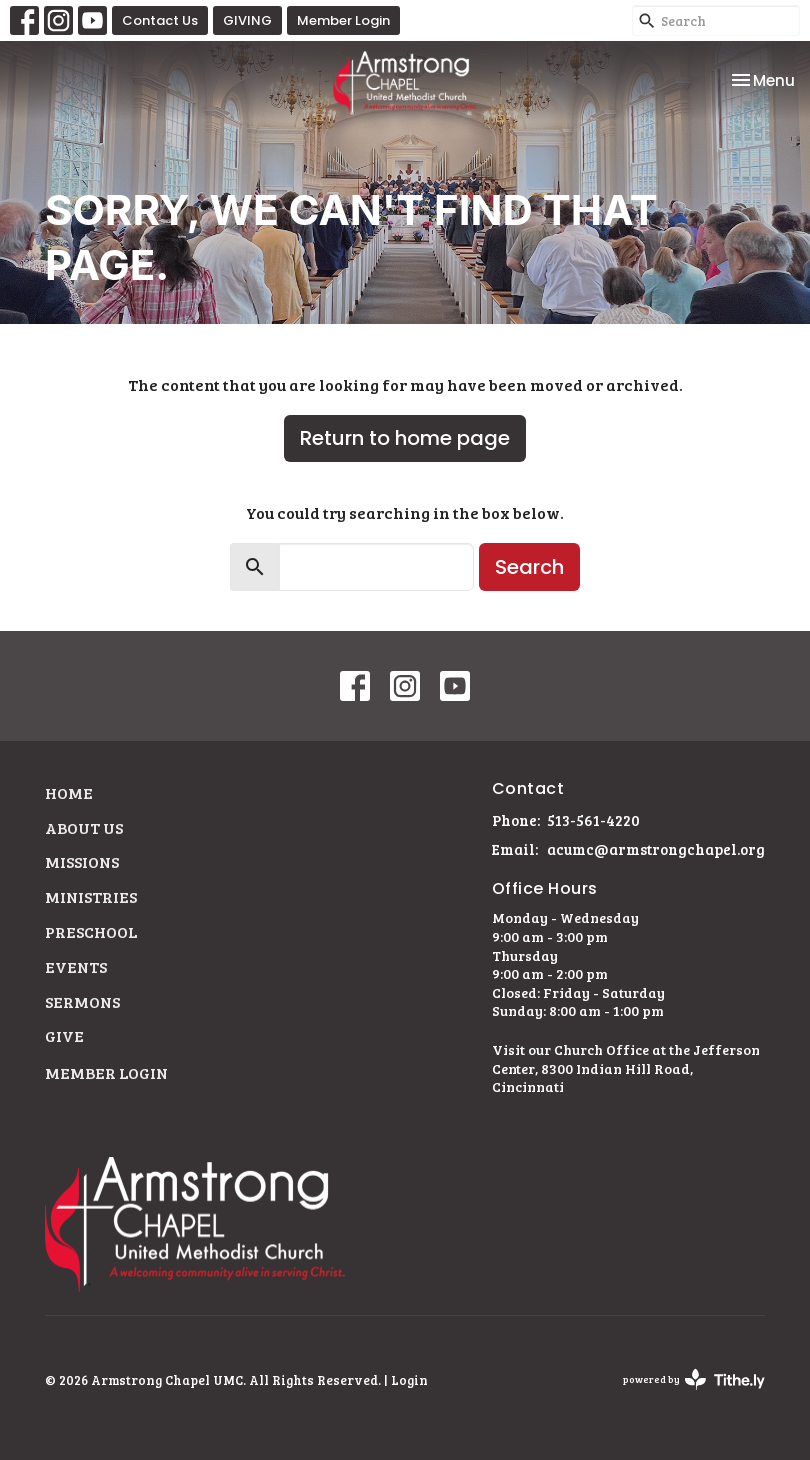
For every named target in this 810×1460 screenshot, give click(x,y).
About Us (84, 827)
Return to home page (405, 438)
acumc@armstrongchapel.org (656, 849)
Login (409, 1380)
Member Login (343, 20)
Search (529, 567)
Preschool (91, 931)
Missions (82, 861)
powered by (694, 1379)
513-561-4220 (593, 820)
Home (69, 792)
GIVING (247, 20)
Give (64, 1035)
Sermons (82, 1001)
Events (76, 966)
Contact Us (160, 20)
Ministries (91, 896)
